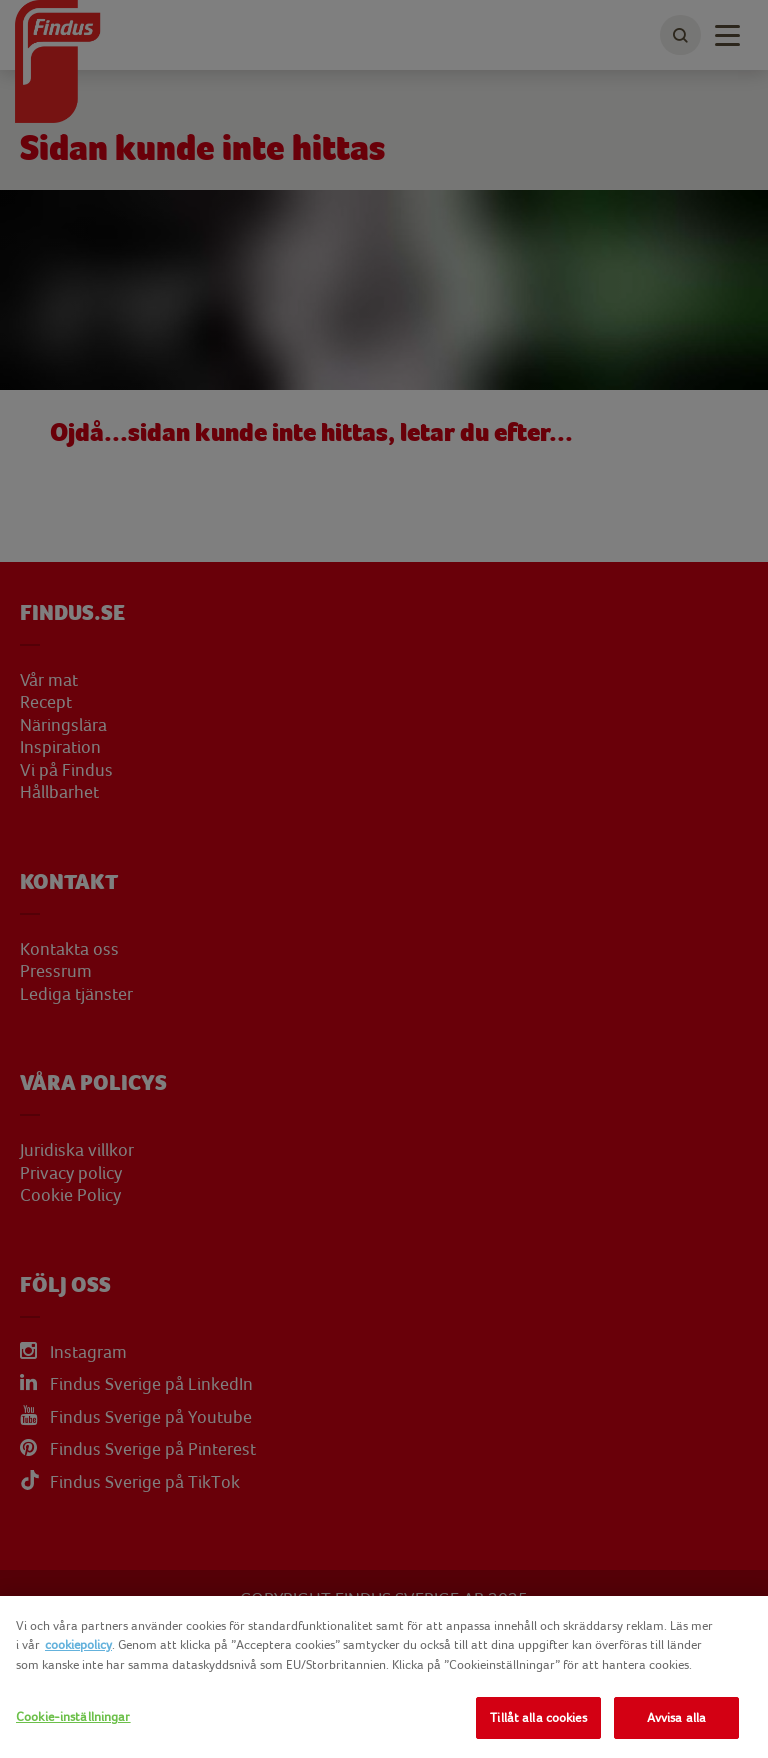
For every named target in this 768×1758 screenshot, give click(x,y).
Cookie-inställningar (73, 1716)
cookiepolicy (78, 1644)
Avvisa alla (676, 1717)
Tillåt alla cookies (538, 1717)
